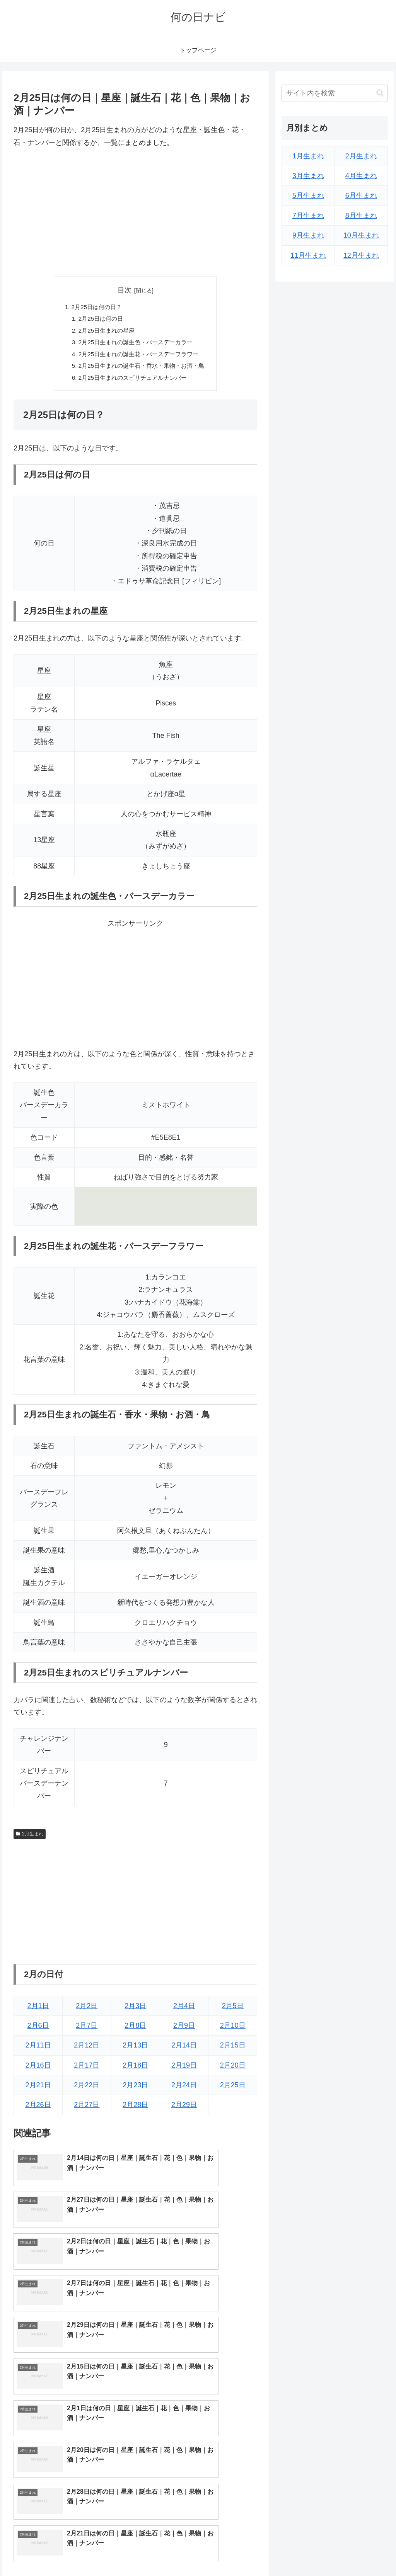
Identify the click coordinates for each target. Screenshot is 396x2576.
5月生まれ (308, 195)
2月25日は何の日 (98, 319)
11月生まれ (308, 255)
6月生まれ (361, 195)
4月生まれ (361, 176)
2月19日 (184, 2071)
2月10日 (233, 2031)
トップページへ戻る (302, 2552)
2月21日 (38, 2090)
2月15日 (233, 2050)
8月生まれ (361, 215)
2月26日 (38, 2110)
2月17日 (86, 2071)
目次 (124, 290)
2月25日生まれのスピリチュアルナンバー (132, 382)
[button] (380, 92)
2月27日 (86, 2110)
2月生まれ (29, 1839)
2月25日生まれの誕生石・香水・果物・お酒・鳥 (142, 370)
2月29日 (184, 2110)
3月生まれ (308, 176)
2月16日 (38, 2071)
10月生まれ (361, 235)
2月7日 (86, 2031)
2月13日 (135, 2050)
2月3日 (135, 2011)
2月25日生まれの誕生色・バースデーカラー (135, 345)
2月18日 (135, 2071)
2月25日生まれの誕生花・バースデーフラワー (139, 357)
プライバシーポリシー (362, 2552)
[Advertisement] (135, 212)
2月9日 (184, 2031)
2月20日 (233, 2071)
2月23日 (135, 2090)
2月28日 (135, 2110)
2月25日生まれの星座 (105, 332)
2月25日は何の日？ (94, 307)
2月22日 (86, 2090)
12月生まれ (361, 255)
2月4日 (184, 2011)
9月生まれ (308, 235)
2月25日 (233, 2090)
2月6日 (38, 2031)
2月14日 (184, 2050)
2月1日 (38, 2011)
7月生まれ (308, 215)
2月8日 (135, 2031)
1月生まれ (308, 156)
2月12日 (86, 2050)
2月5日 (233, 2011)
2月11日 (38, 2050)
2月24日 (184, 2090)
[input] (334, 93)
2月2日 (86, 2011)
